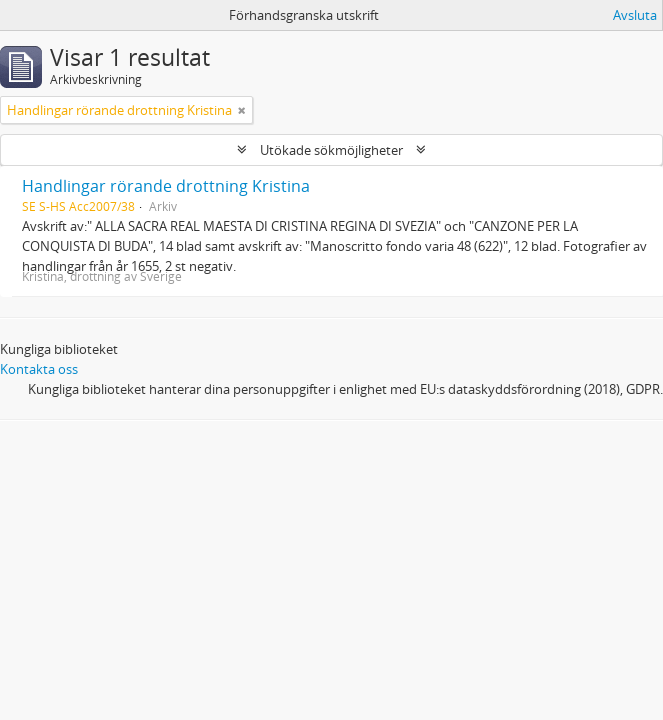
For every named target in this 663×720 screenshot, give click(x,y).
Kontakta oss (39, 369)
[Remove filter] (242, 110)
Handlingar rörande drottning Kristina (166, 186)
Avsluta (635, 15)
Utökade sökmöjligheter (331, 150)
